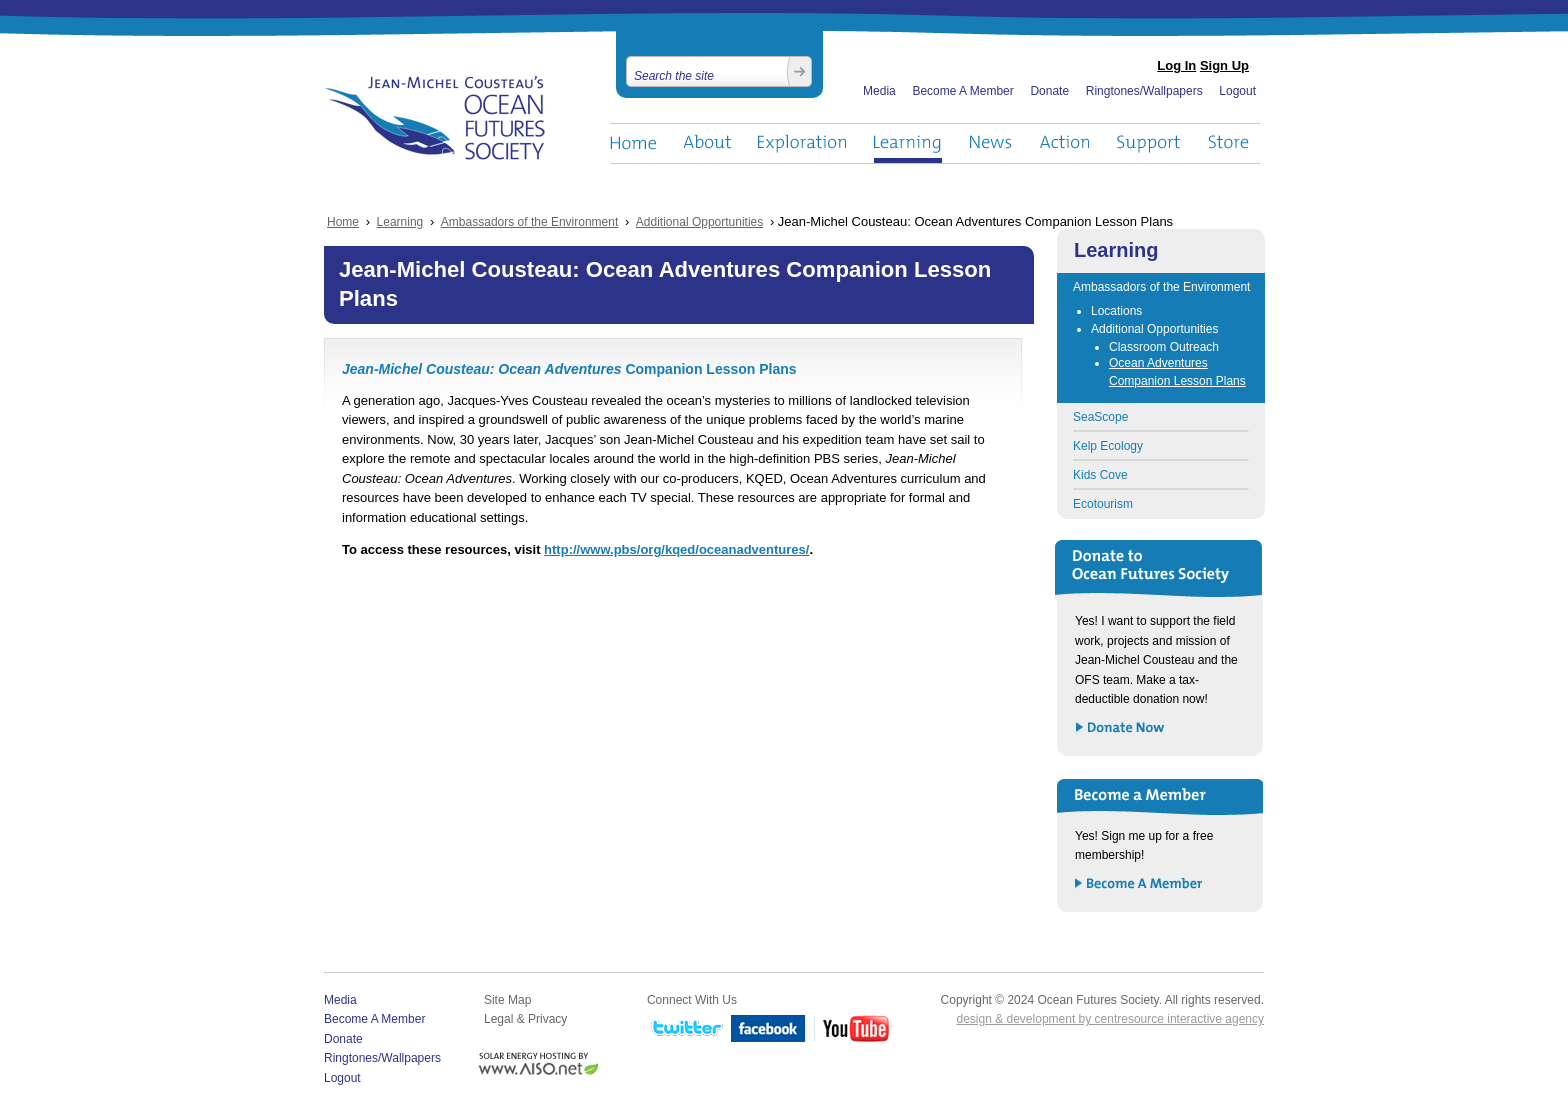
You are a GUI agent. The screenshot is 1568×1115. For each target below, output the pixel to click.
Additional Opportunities (699, 222)
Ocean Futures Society (435, 118)
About (707, 143)
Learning (908, 143)
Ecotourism (1103, 504)
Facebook (768, 1029)
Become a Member (1139, 884)
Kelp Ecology (1108, 446)
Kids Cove (1100, 475)
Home (633, 143)
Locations (1116, 311)
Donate (1049, 91)
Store (1229, 143)
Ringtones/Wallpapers (1144, 91)
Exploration (802, 143)
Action (1064, 143)
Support (1148, 143)
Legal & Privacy (525, 1019)
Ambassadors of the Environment (529, 222)
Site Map (507, 1000)
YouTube (853, 1029)
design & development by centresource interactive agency (1110, 1019)
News (990, 143)
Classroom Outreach (1164, 347)
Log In (1176, 65)
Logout (1237, 91)
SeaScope (1100, 417)
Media (879, 91)
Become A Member (962, 91)
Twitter (685, 1029)
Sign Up (1224, 65)
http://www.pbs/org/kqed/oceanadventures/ (676, 549)
